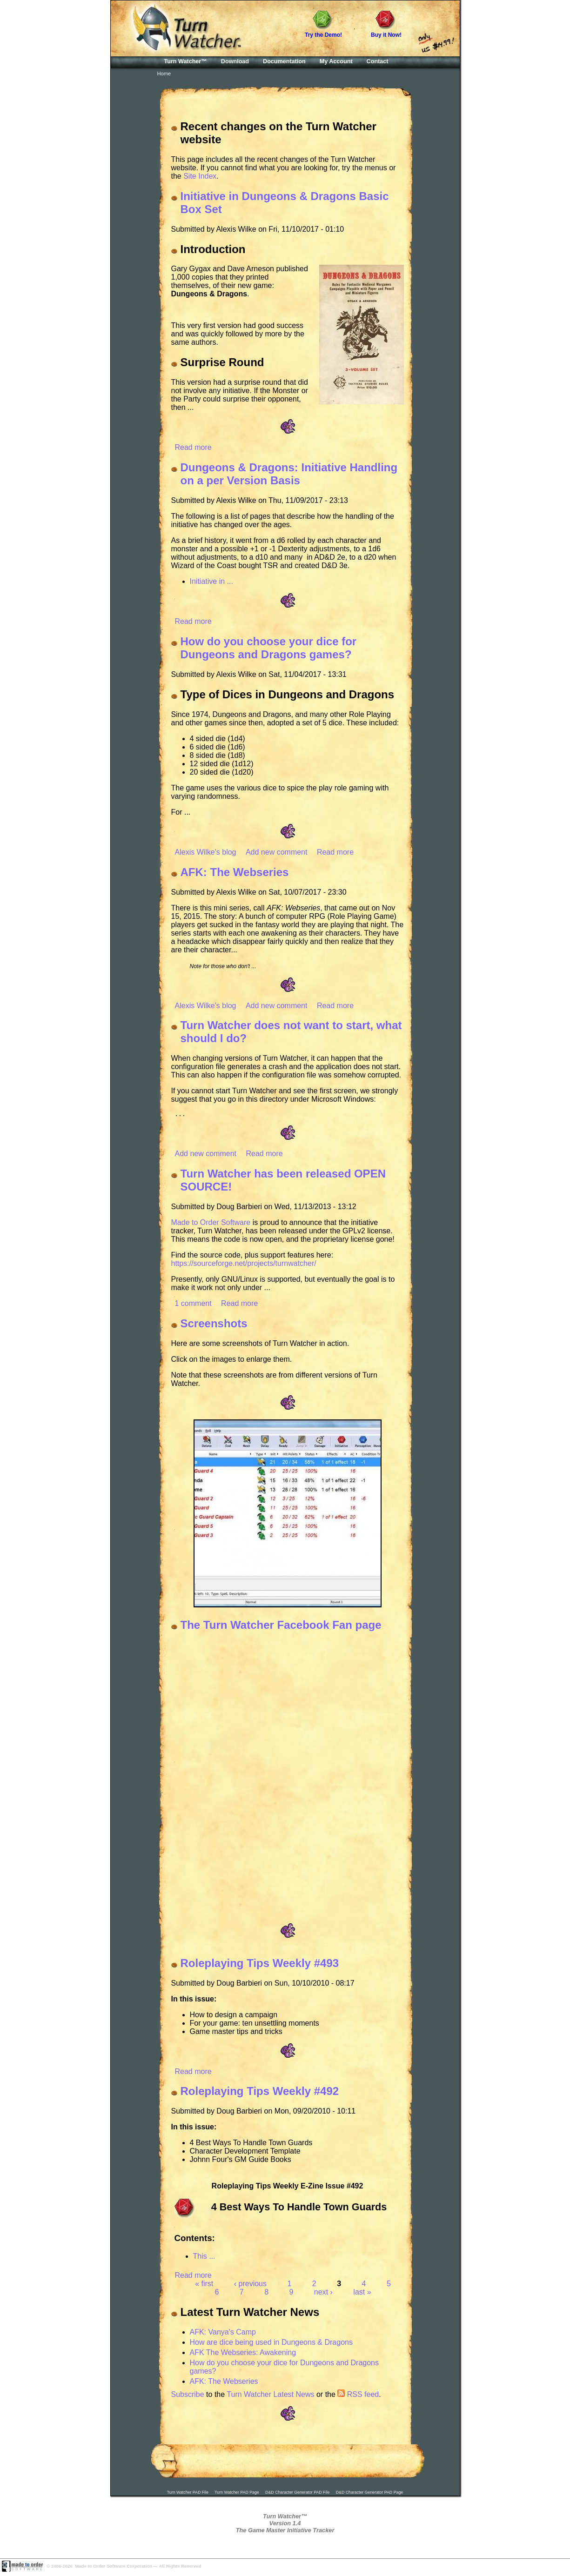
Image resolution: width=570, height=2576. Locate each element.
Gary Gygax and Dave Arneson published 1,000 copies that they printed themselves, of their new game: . (239, 281)
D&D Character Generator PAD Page (369, 2493)
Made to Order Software (211, 1224)
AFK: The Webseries (235, 872)
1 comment (193, 1305)
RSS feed (358, 2396)
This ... (204, 2258)
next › (323, 2293)
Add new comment (277, 852)
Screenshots (214, 1324)
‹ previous (250, 2285)
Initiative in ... (211, 581)
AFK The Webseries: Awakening (243, 2354)
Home (164, 73)
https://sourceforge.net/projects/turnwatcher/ (243, 1265)
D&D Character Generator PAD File (297, 2493)
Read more (193, 447)
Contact (378, 61)
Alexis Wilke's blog (205, 852)
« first (204, 2285)
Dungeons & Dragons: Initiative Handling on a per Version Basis (289, 474)
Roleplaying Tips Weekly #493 (260, 1964)
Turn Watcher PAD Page (237, 2493)
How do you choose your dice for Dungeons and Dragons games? (269, 648)
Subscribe (187, 2396)
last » (362, 2293)
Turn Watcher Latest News (270, 2396)
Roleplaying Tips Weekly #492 (260, 2092)
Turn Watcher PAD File (187, 2493)
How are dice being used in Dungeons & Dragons (271, 2344)
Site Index (199, 176)
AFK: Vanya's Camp (223, 2333)
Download (235, 61)
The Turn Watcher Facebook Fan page (281, 1626)
